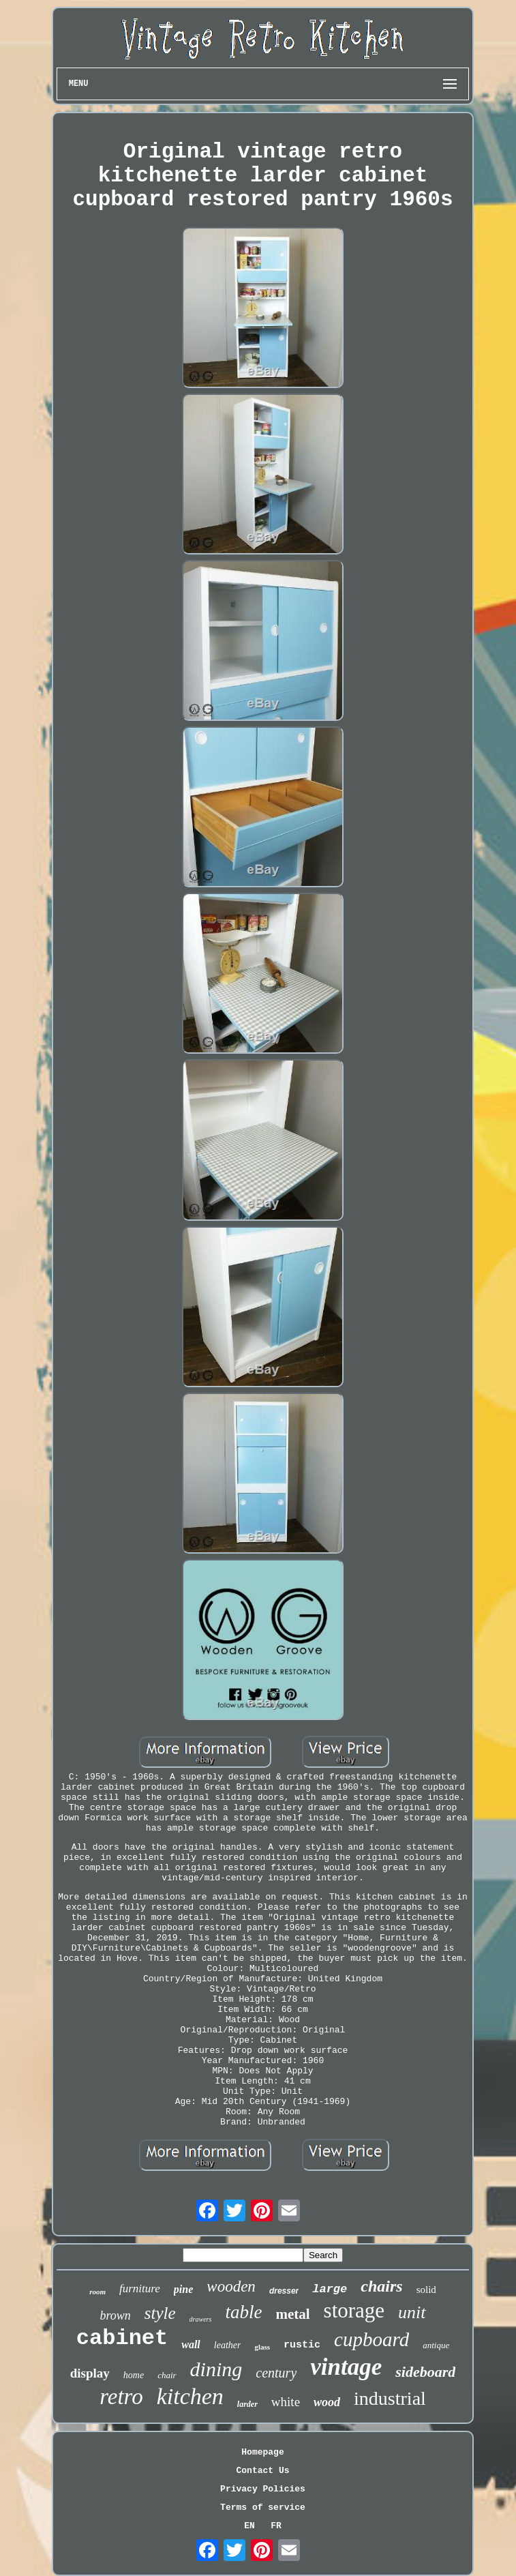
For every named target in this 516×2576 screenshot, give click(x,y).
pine (183, 2289)
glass (262, 2347)
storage (354, 2310)
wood (327, 2402)
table (243, 2312)
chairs (381, 2286)
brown (115, 2315)
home (133, 2375)
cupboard (371, 2339)
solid (426, 2289)
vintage (346, 2367)
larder (247, 2404)
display (90, 2373)
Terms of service (262, 2507)
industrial (390, 2398)
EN (249, 2526)
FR (276, 2526)
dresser (284, 2291)
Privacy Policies (262, 2489)
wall (190, 2344)
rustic (302, 2345)
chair (166, 2375)
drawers (200, 2319)
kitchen (190, 2396)
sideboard (425, 2371)
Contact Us (262, 2471)
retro (121, 2396)
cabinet (122, 2338)
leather (227, 2345)
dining (216, 2369)
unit (411, 2312)
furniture (139, 2288)
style (160, 2313)
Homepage (262, 2452)
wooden (231, 2286)
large (329, 2289)
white (285, 2402)
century (276, 2372)
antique (436, 2345)
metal (292, 2314)
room (97, 2292)
